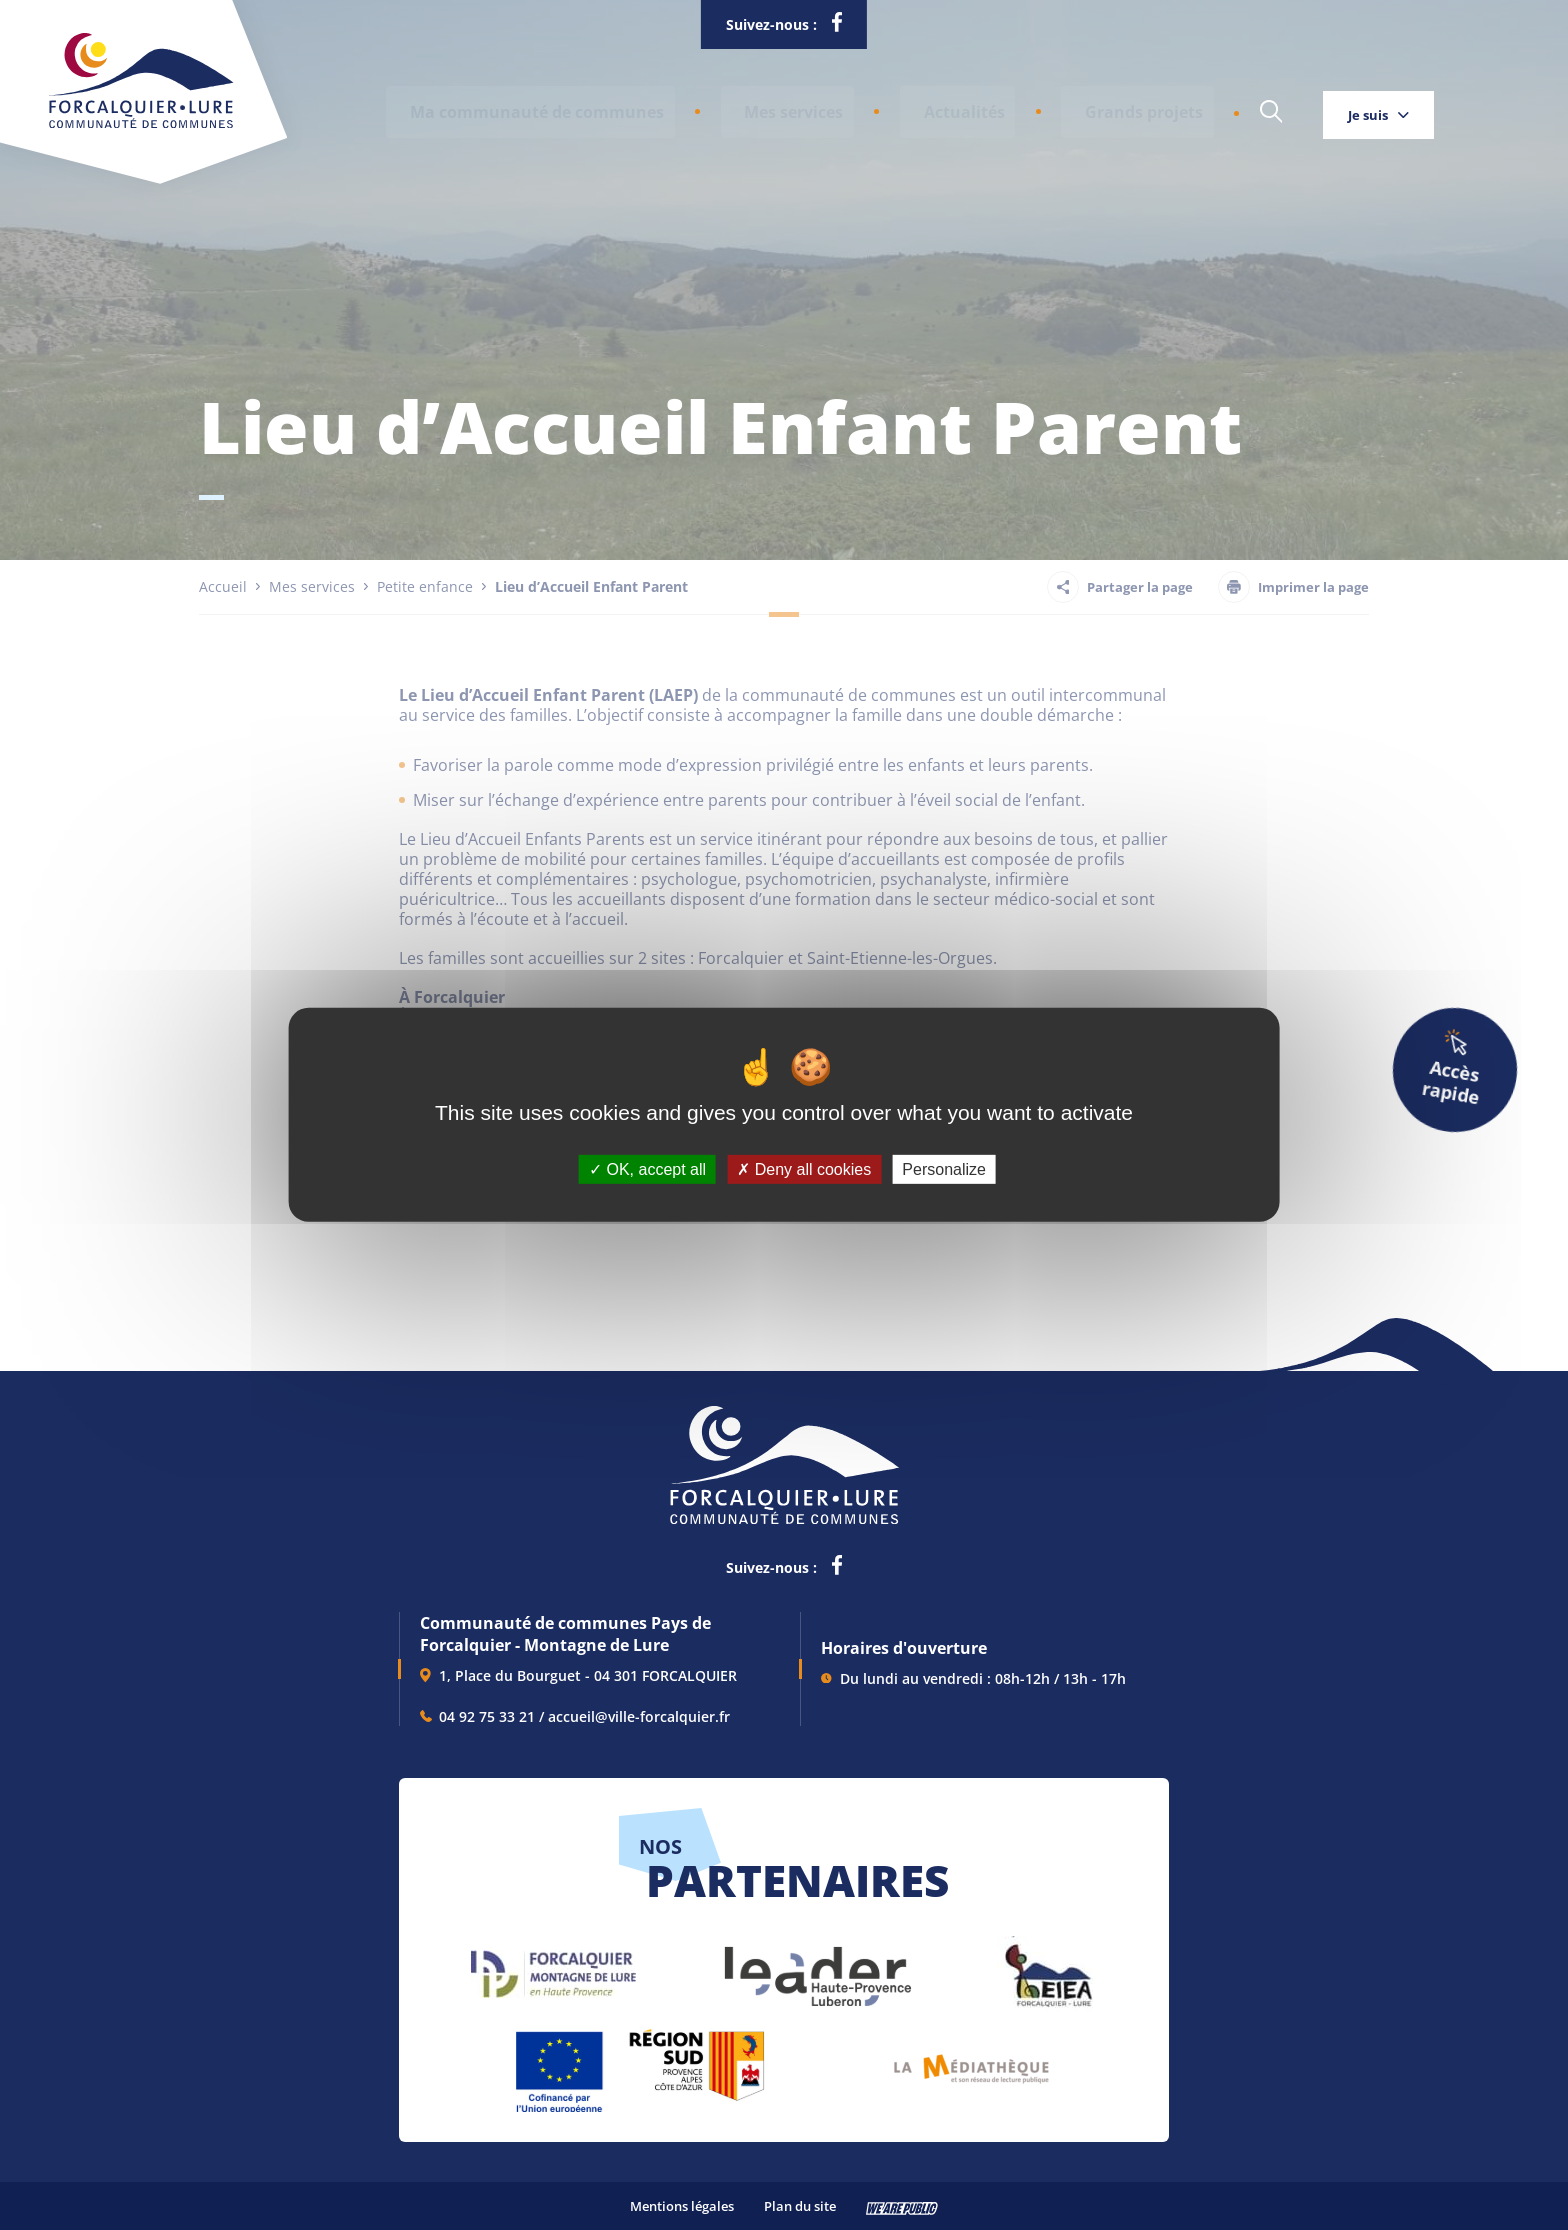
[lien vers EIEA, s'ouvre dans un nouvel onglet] (1047, 1966)
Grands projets (1084, 107)
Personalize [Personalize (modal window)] (944, 1169)
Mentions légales (682, 2206)
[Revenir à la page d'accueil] (141, 124)
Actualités (926, 107)
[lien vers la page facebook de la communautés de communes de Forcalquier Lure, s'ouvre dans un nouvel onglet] (837, 26)
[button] (529, 107)
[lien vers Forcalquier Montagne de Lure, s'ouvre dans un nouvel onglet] (553, 1966)
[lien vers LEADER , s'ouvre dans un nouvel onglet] (816, 1966)
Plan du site (800, 2206)
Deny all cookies (804, 1169)
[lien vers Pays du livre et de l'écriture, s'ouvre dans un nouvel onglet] (971, 2061)
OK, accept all (647, 1169)
